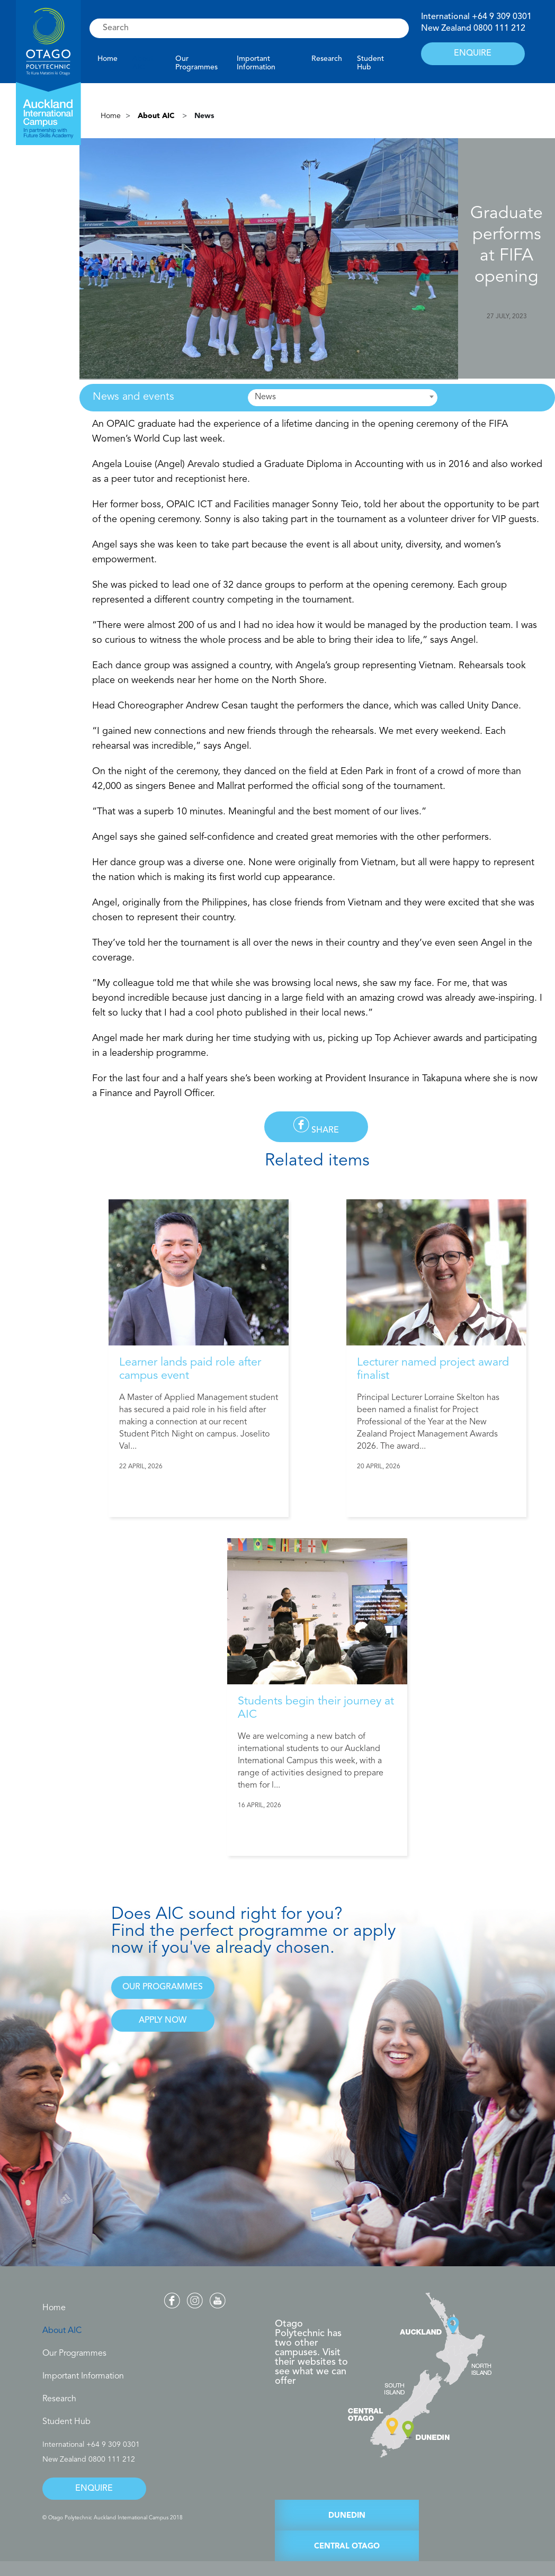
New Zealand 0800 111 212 (88, 2459)
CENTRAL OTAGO (347, 2547)
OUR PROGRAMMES (162, 1987)
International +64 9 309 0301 (91, 2444)
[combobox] (342, 397)
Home (107, 58)
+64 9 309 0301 (502, 17)
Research (326, 58)
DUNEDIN (346, 2516)
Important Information (256, 63)
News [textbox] (265, 397)
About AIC (143, 63)
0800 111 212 (499, 28)
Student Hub (370, 63)
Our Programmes (196, 63)
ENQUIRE (472, 53)
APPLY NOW (162, 2020)
